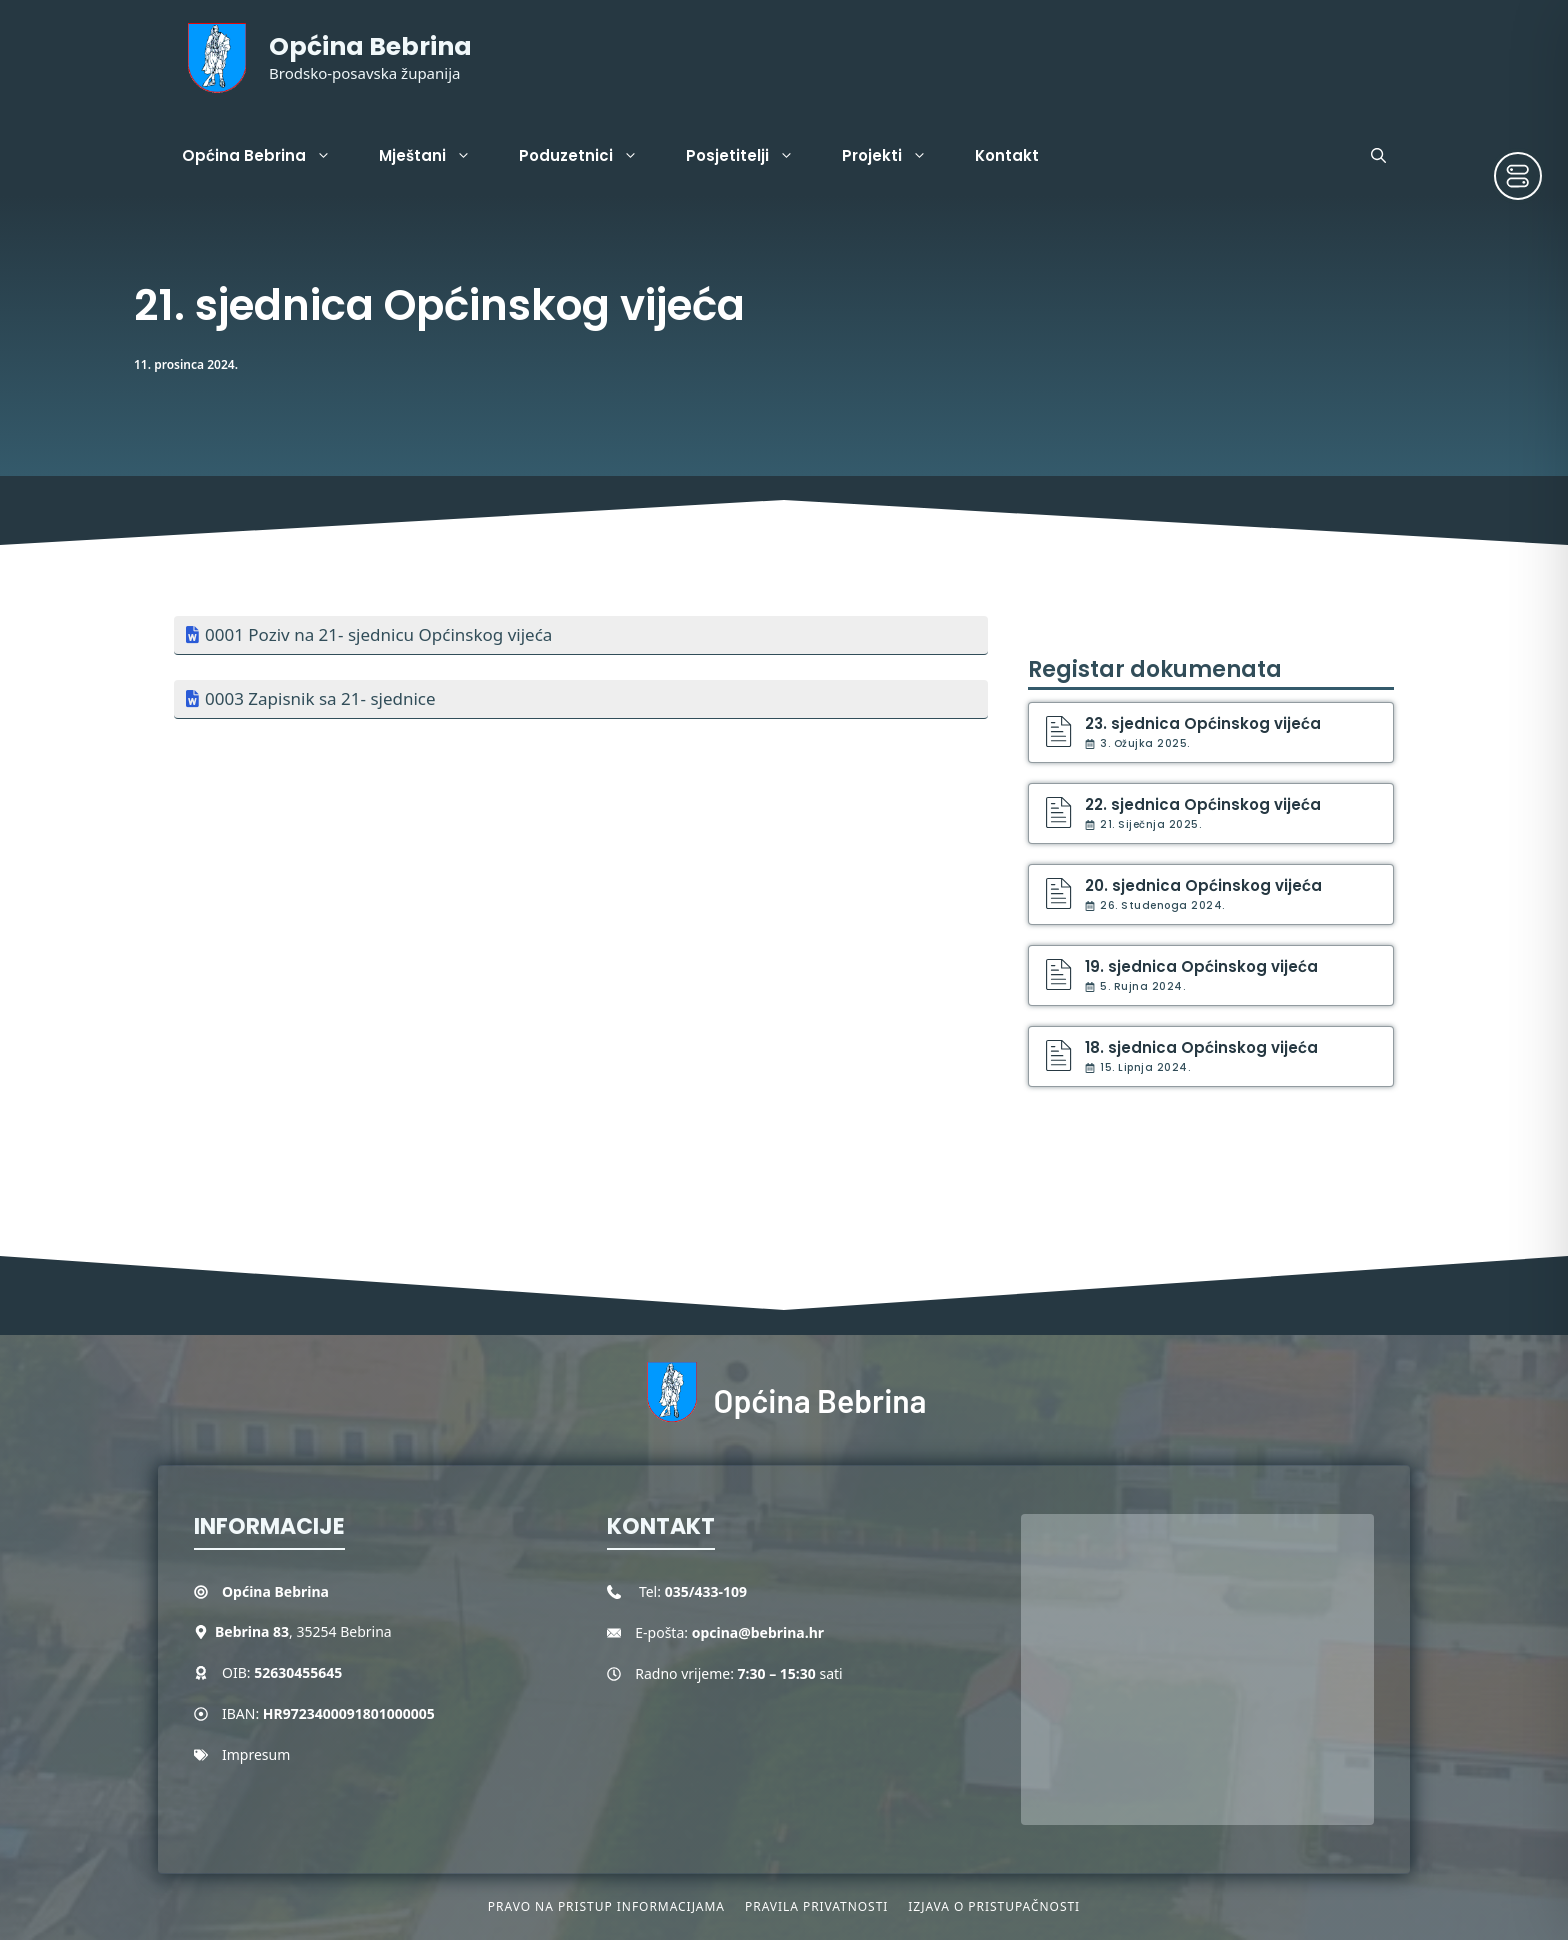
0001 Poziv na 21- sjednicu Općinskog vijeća (378, 634)
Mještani (437, 156)
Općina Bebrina (370, 46)
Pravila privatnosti (816, 1906)
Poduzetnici (590, 156)
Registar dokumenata (1155, 669)
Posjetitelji (752, 156)
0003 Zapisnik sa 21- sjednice (320, 698)
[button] (1378, 156)
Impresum (256, 1754)
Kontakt (1007, 155)
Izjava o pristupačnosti (994, 1906)
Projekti (896, 156)
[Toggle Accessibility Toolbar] (1518, 176)
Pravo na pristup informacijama (606, 1906)
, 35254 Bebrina (303, 1631)
